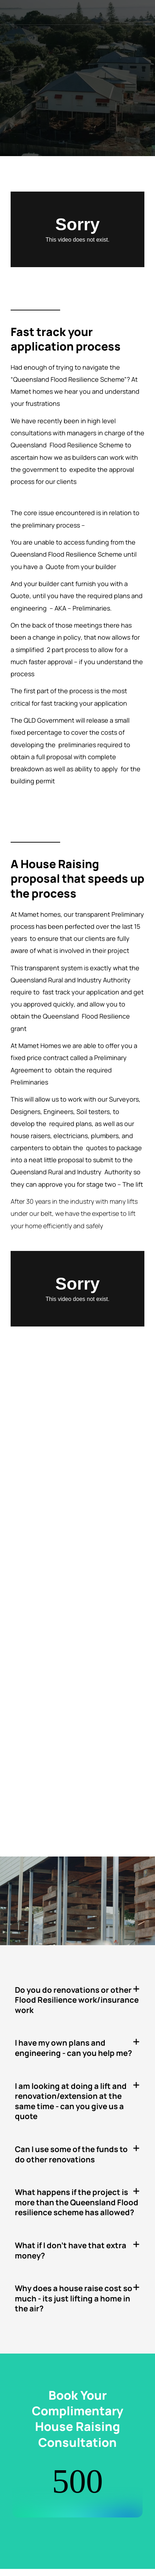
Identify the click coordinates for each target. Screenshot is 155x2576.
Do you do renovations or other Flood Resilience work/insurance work (77, 2000)
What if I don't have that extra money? (70, 2250)
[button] (77, 2000)
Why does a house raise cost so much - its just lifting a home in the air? (73, 2298)
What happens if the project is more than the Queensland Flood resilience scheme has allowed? (76, 2202)
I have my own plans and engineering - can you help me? (73, 2047)
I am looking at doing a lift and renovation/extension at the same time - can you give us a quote (71, 2101)
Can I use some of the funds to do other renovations (71, 2154)
